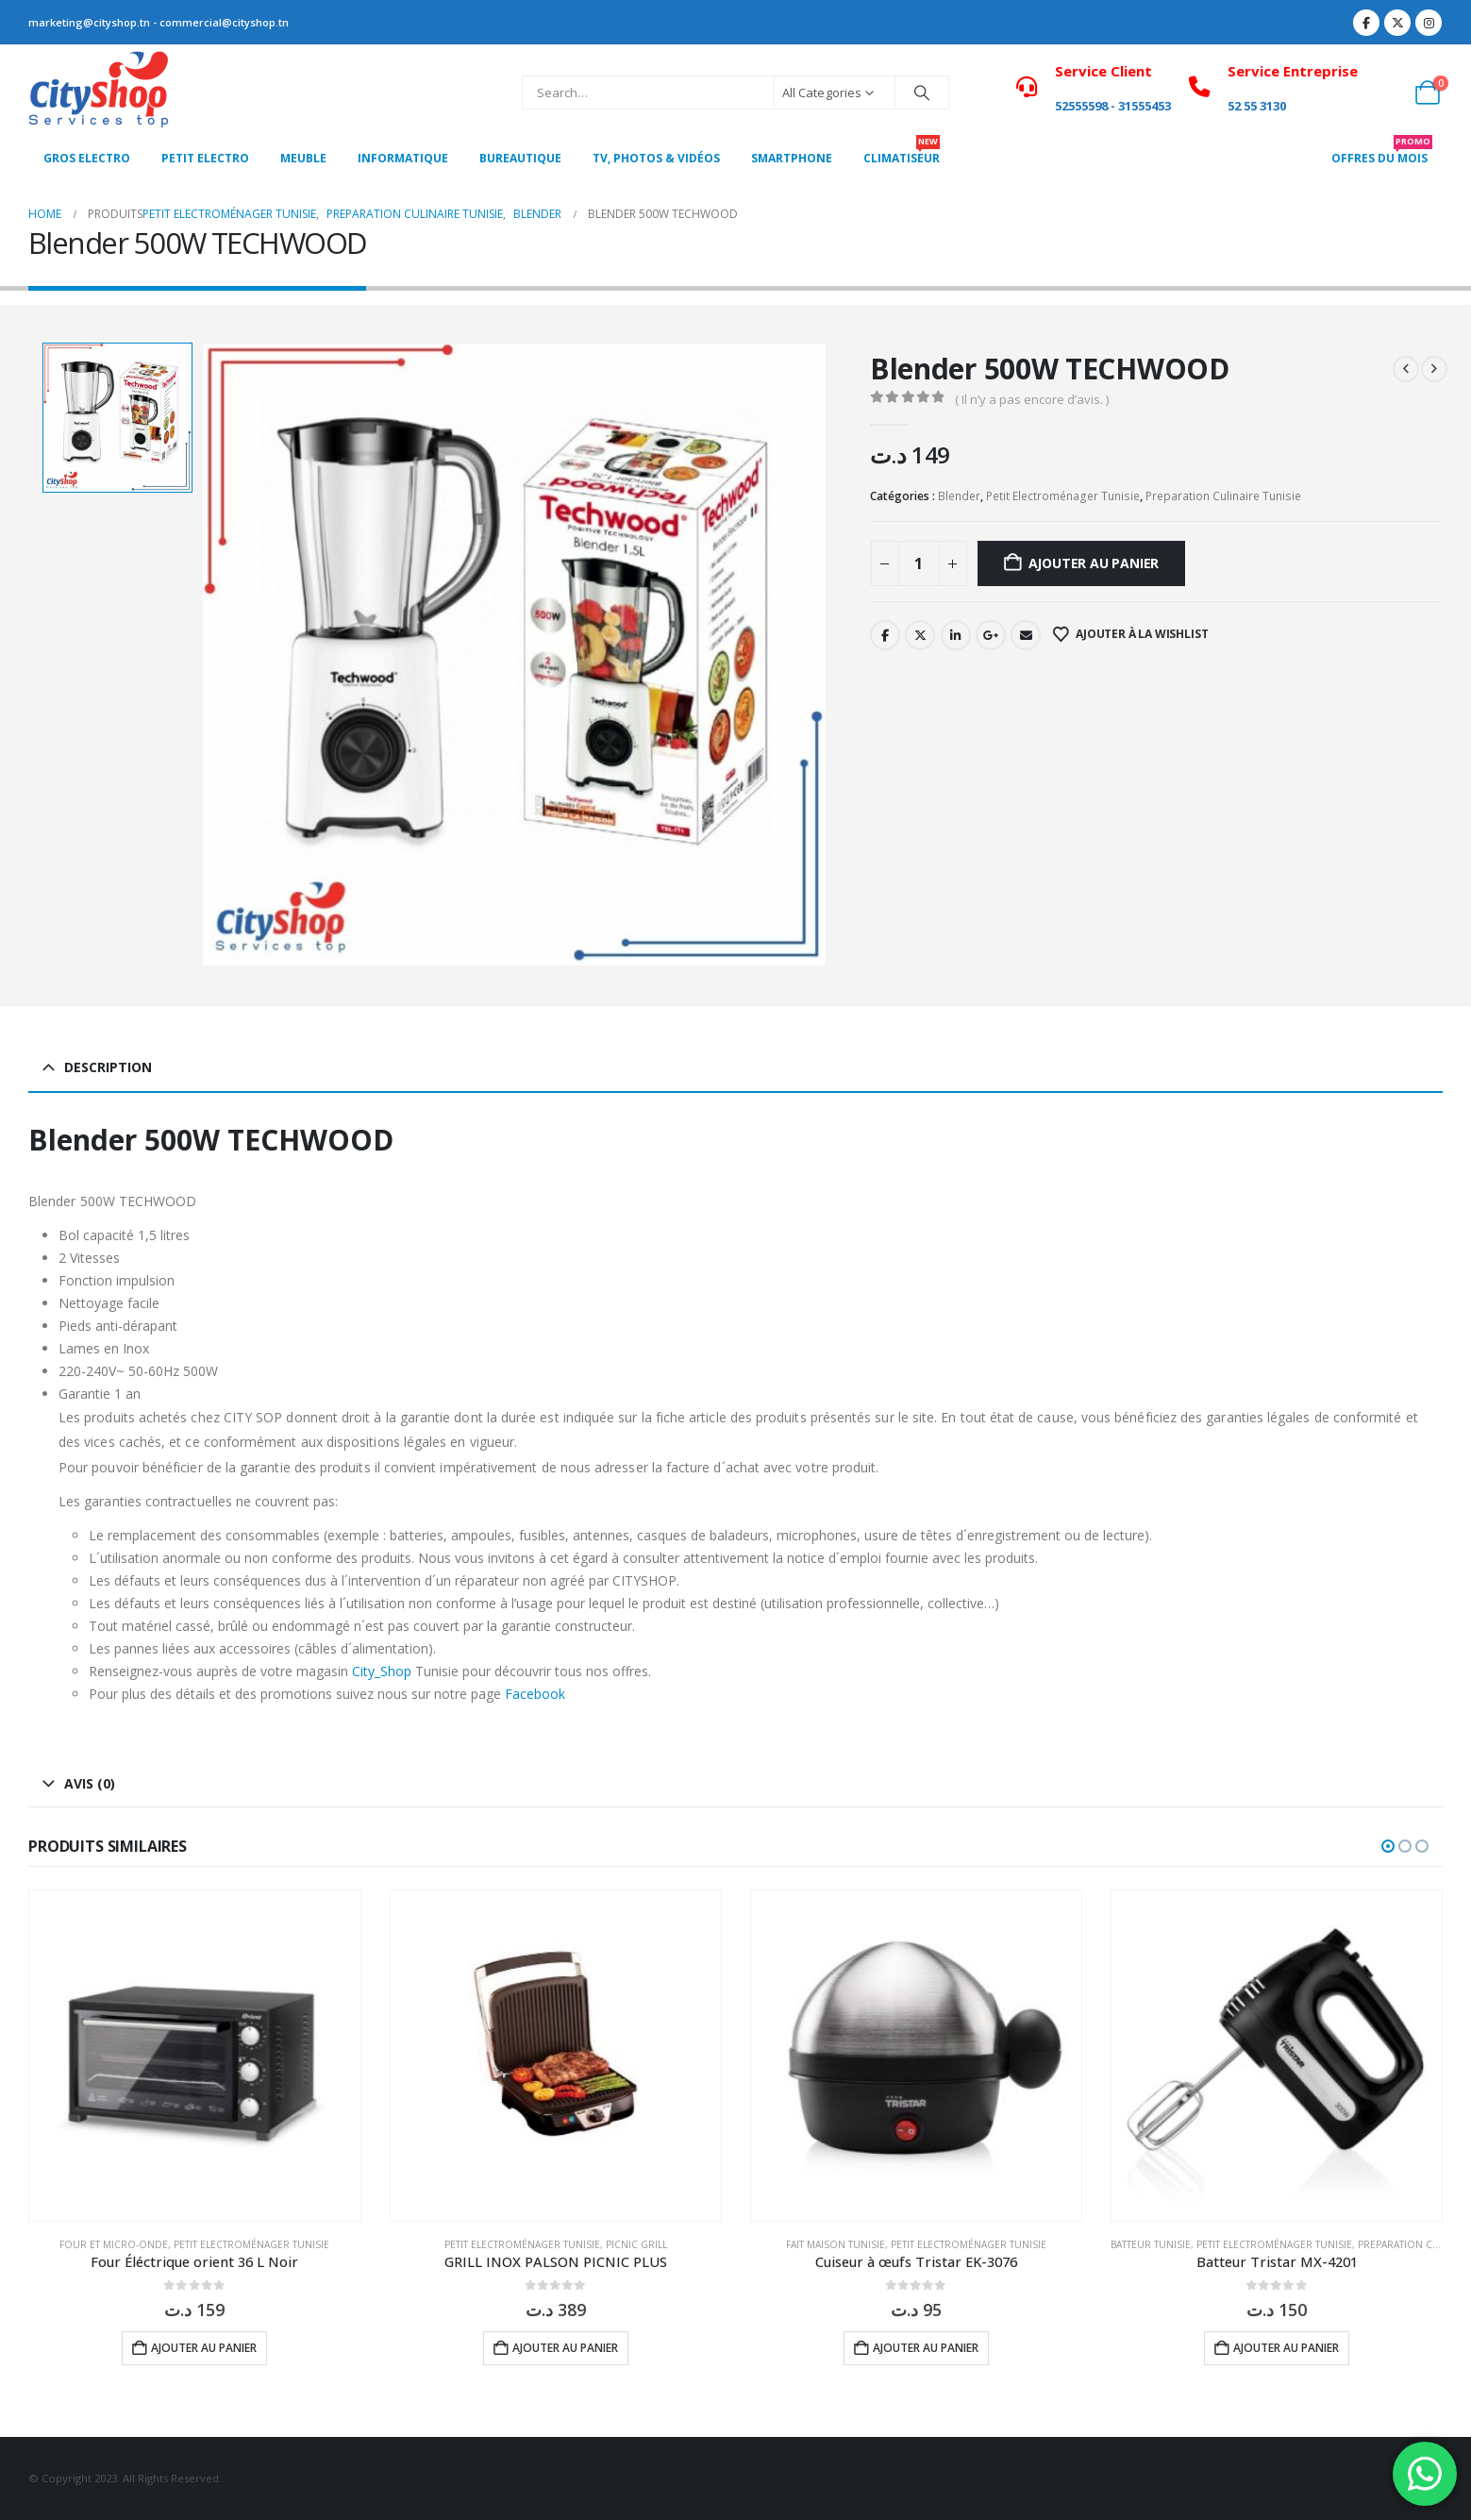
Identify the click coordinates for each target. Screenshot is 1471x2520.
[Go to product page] (194, 2055)
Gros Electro (86, 158)
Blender (959, 496)
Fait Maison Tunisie (835, 2244)
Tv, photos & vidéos (656, 158)
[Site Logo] (99, 92)
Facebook (885, 635)
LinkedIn (956, 635)
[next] (1434, 369)
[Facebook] (1366, 22)
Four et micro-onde (113, 2244)
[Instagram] (1428, 22)
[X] (1397, 22)
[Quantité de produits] (919, 563)
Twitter (920, 635)
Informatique (403, 158)
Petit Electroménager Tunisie (1063, 496)
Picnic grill (636, 2244)
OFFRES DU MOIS (1381, 153)
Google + (991, 635)
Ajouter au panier (1093, 563)
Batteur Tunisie (1151, 2244)
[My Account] (1385, 92)
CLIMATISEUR (901, 153)
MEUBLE (303, 158)
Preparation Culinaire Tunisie (1223, 496)
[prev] (1406, 369)
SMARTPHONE (791, 158)
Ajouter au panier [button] (204, 2348)
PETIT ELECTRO (205, 158)
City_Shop (381, 1671)
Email (1026, 635)
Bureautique (520, 158)
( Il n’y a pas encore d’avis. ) (1032, 399)
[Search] (921, 92)
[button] (1387, 1846)
